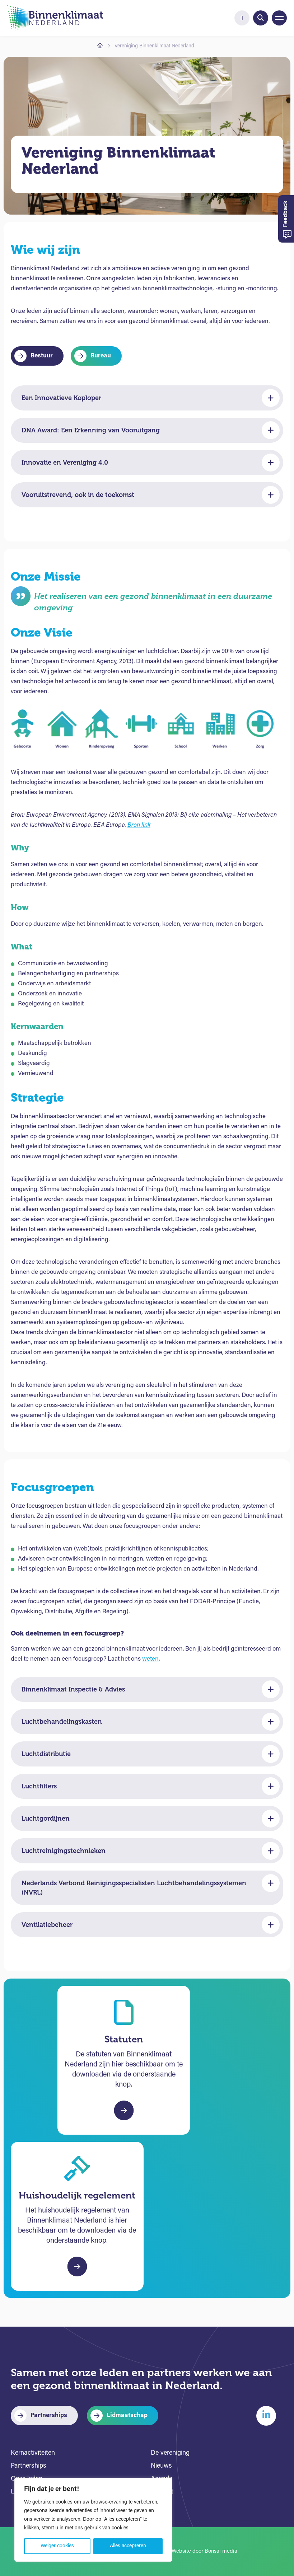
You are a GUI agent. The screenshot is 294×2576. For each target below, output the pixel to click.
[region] (93, 2520)
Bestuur (42, 356)
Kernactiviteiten (33, 2453)
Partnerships (49, 2415)
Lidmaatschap (127, 2415)
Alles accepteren (128, 2546)
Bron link (138, 825)
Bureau (100, 356)
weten (150, 1659)
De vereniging (170, 2453)
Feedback (287, 220)
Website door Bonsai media (204, 2551)
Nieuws (161, 2466)
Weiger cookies (57, 2546)
